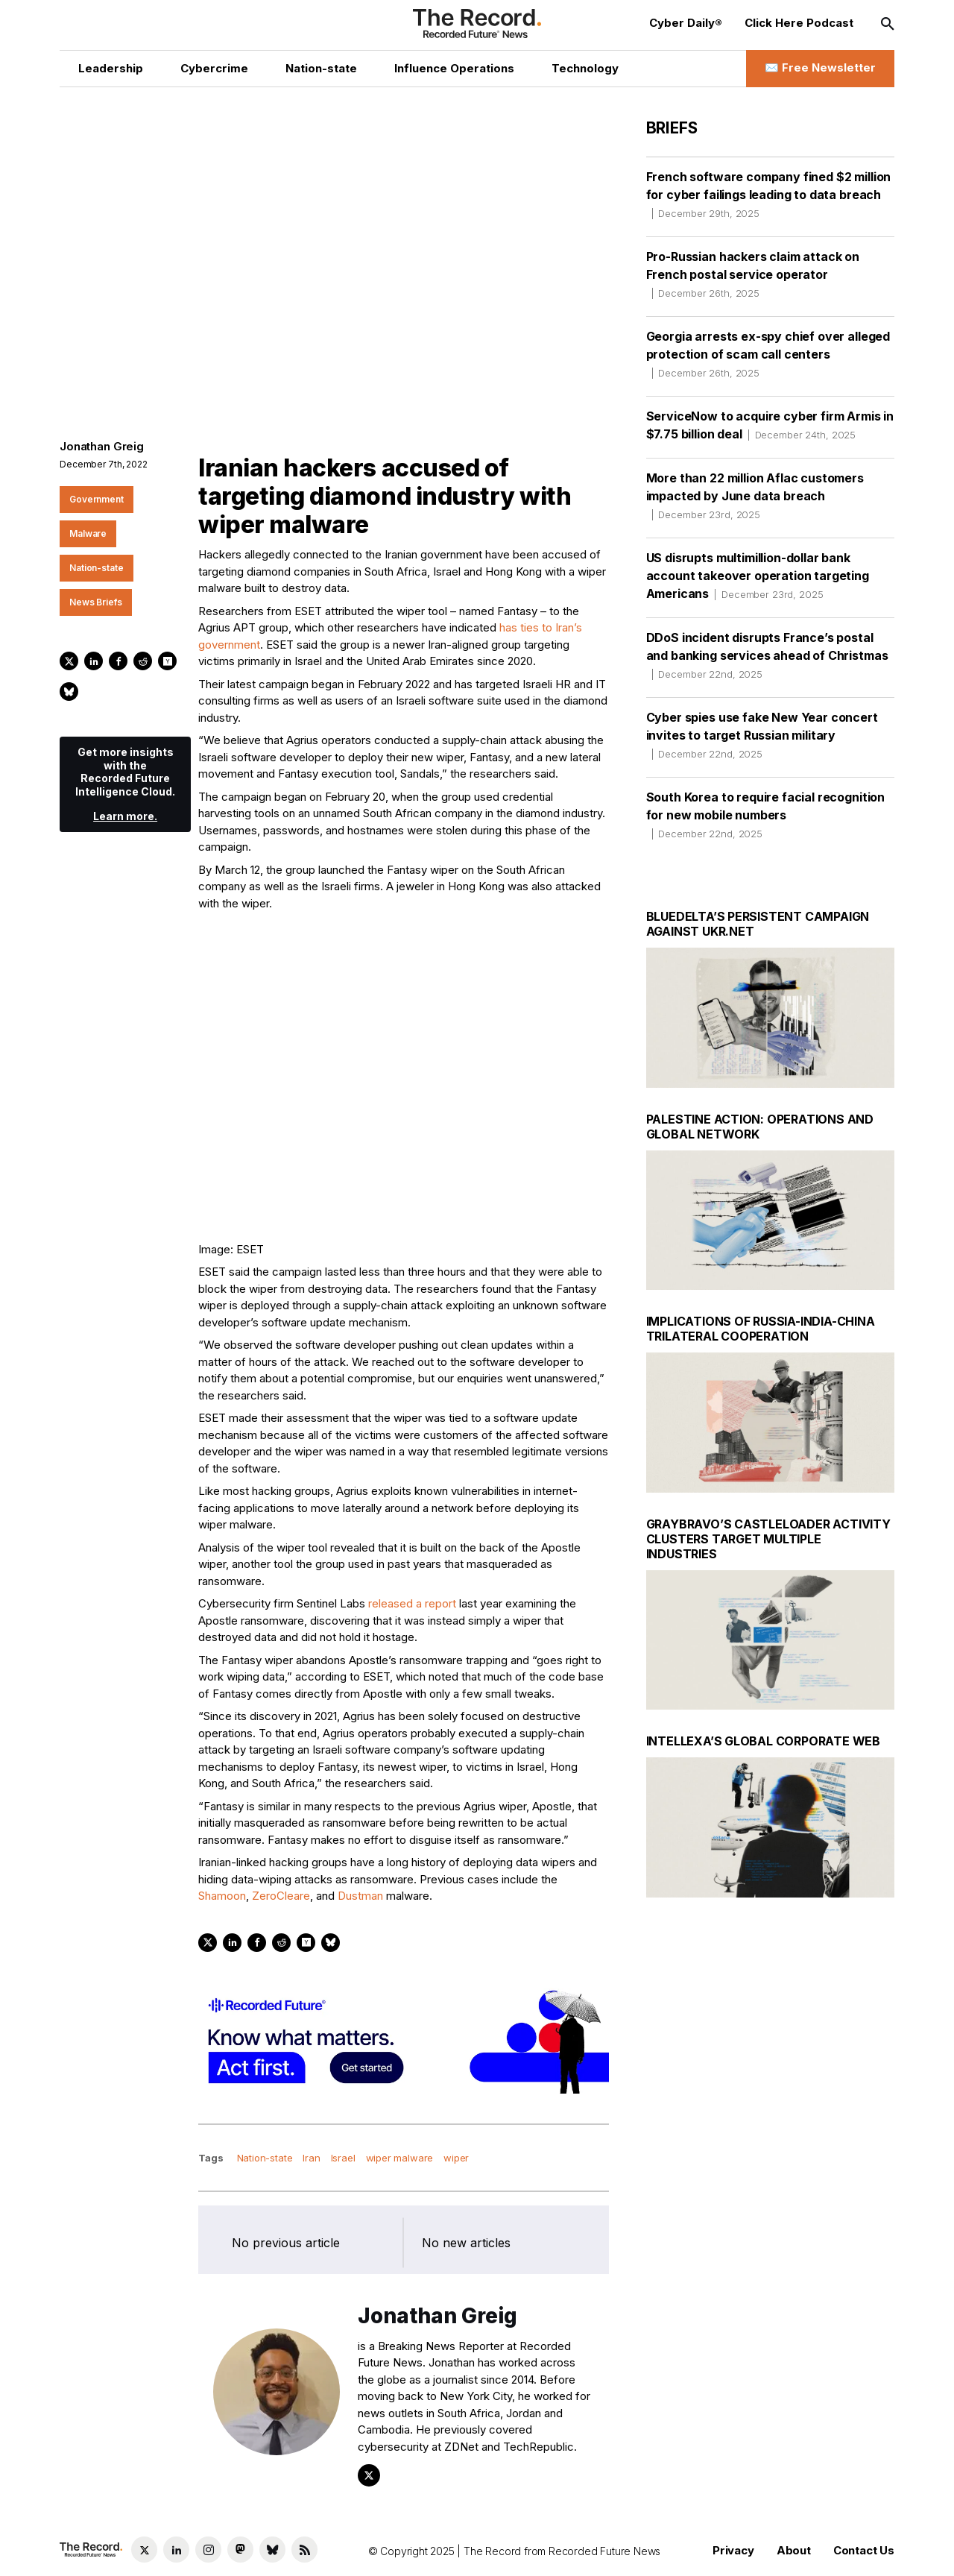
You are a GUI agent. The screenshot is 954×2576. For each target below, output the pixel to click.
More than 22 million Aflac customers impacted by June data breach (755, 495)
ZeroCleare (281, 1896)
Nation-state (96, 567)
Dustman (360, 1896)
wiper (456, 2158)
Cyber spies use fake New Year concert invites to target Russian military (762, 735)
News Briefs (95, 602)
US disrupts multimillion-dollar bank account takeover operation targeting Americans (757, 575)
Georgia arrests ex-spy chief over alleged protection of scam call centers (768, 354)
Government (96, 499)
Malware (88, 533)
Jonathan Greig (102, 446)
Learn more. (125, 816)
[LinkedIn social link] (176, 2549)
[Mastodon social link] (240, 2549)
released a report (412, 1603)
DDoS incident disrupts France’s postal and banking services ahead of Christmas (767, 655)
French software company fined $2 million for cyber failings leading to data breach (768, 194)
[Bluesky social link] (272, 2549)
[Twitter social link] (144, 2549)
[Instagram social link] (208, 2549)
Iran (311, 2158)
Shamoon (222, 1896)
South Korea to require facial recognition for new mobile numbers (765, 815)
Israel (343, 2158)
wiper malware (400, 2158)
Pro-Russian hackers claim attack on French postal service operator (752, 274)
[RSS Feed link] (304, 2549)
